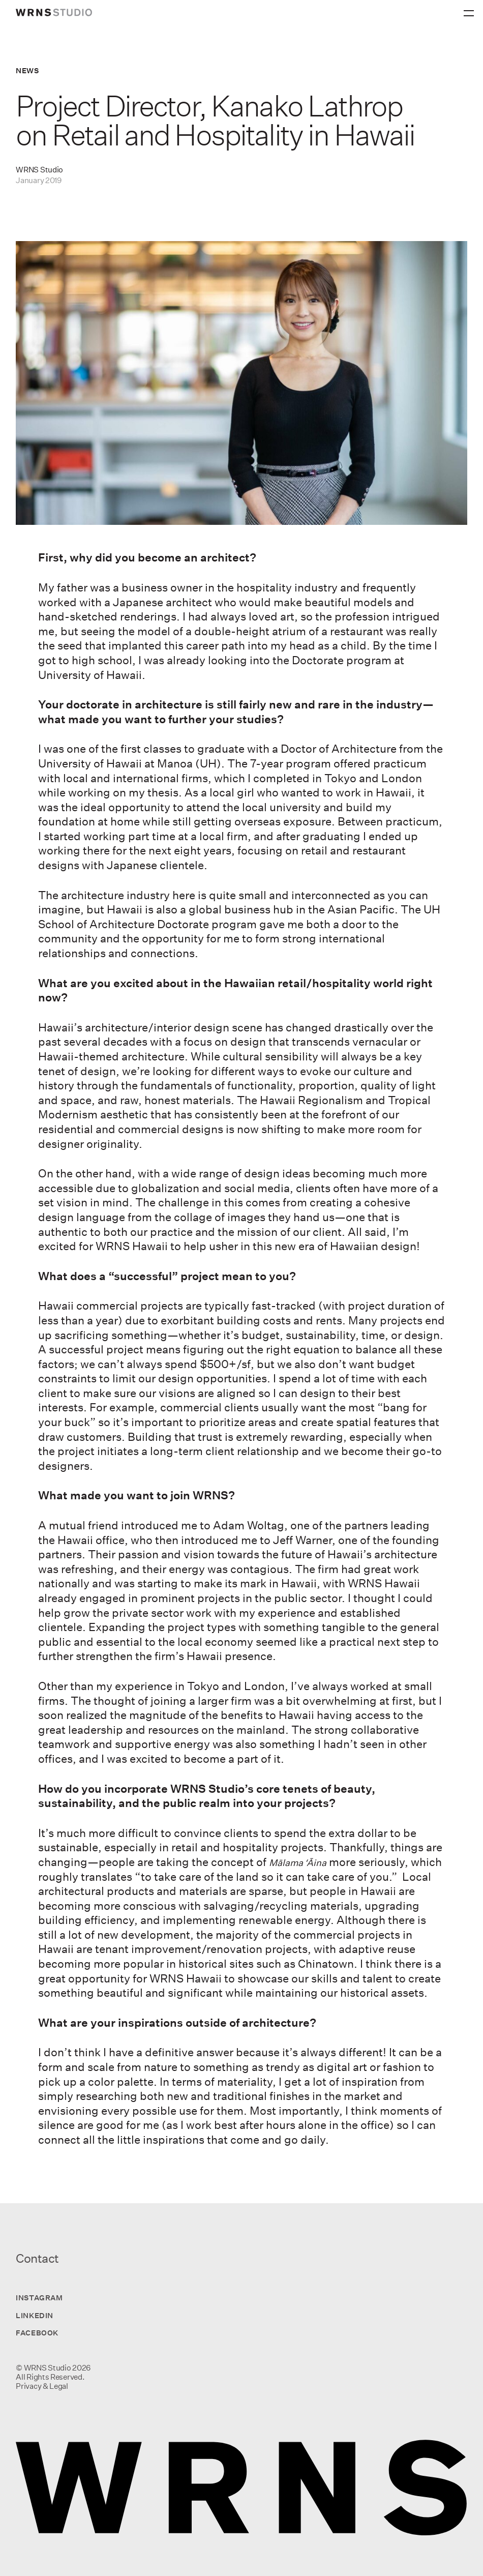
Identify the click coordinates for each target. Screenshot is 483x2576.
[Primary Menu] (470, 10)
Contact (37, 2258)
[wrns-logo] (54, 12)
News (27, 70)
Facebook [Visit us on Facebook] (37, 2332)
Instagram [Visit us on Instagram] (39, 2297)
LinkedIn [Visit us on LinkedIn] (34, 2315)
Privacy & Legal (42, 2386)
